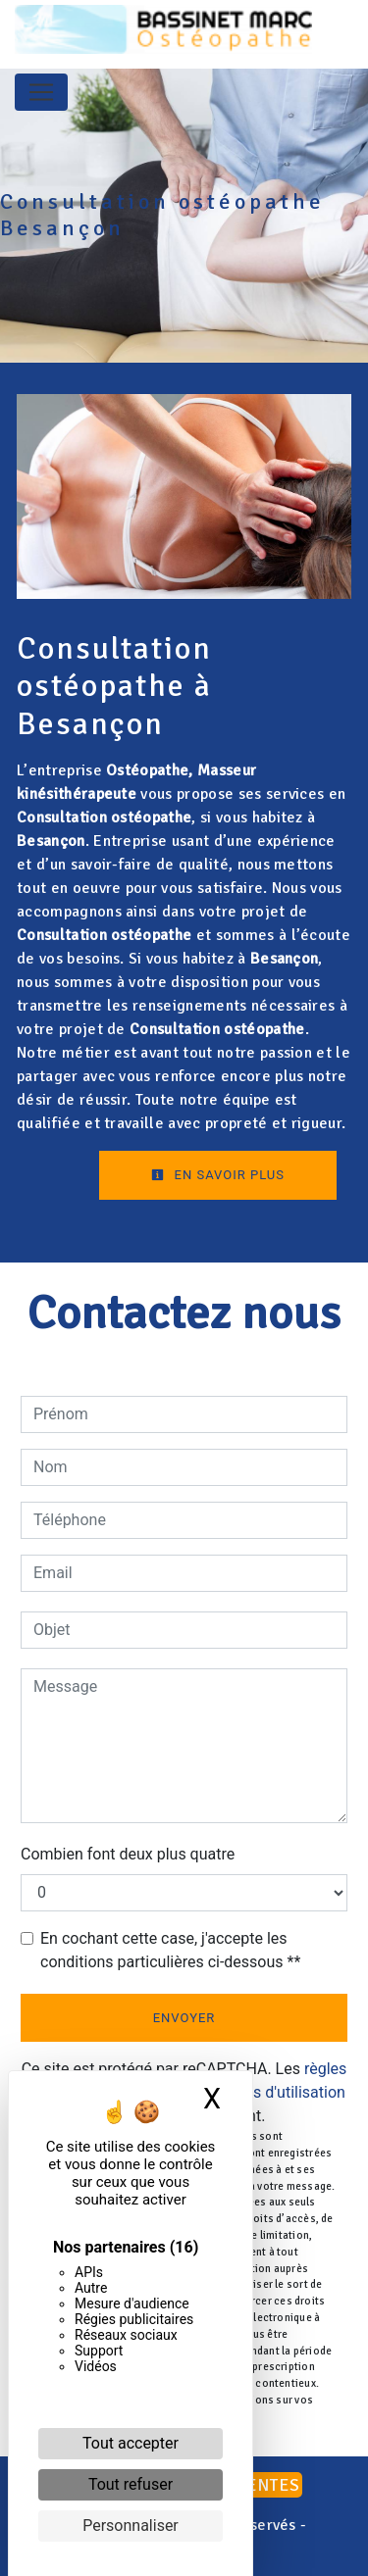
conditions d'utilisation (266, 2092)
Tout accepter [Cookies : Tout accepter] (130, 2443)
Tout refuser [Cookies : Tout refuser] (130, 2484)
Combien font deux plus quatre (128, 1854)
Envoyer (184, 2017)
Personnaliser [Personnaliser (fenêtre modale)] (130, 2525)
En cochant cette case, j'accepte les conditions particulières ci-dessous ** (170, 1950)
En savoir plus (218, 1174)
